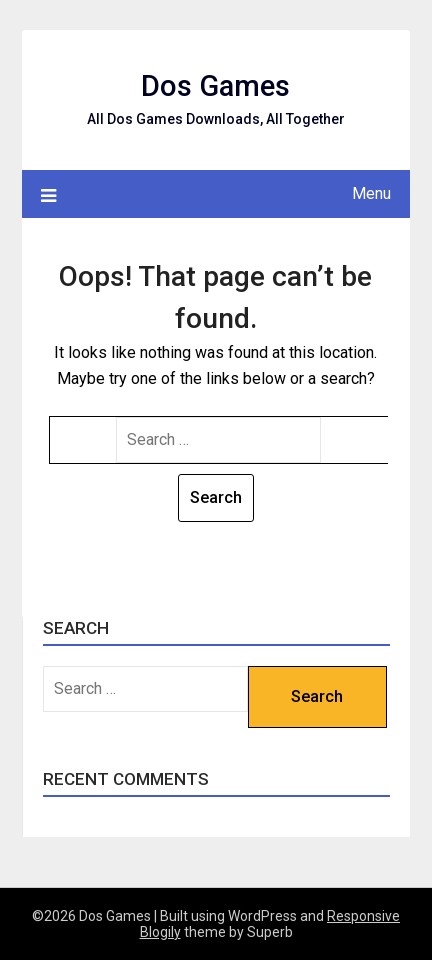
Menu (371, 193)
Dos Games (215, 86)
